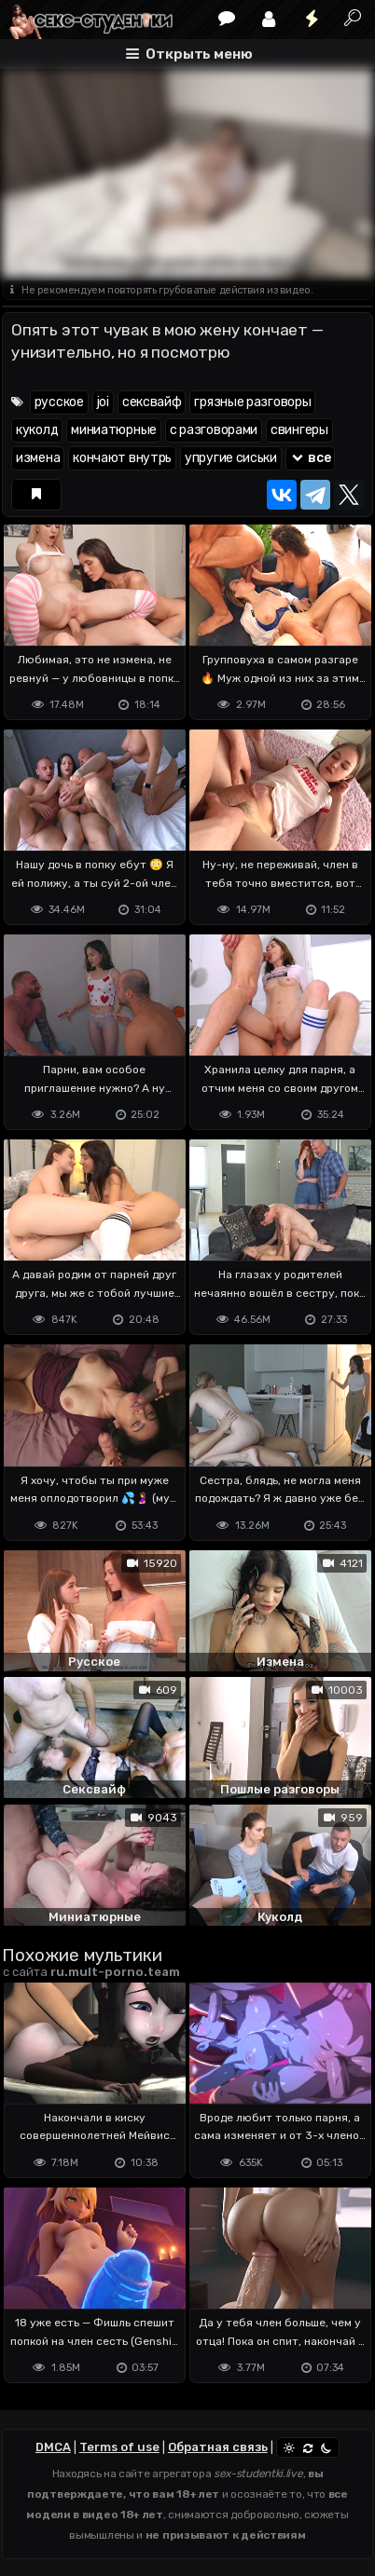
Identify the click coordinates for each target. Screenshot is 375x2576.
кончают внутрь (122, 458)
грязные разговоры (252, 402)
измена (38, 458)
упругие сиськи (231, 458)
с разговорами (213, 430)
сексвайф (152, 402)
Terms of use (119, 2447)
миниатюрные (114, 430)
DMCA (53, 2447)
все (310, 458)
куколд (37, 430)
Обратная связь (218, 2447)
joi (103, 402)
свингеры (299, 430)
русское (59, 402)
